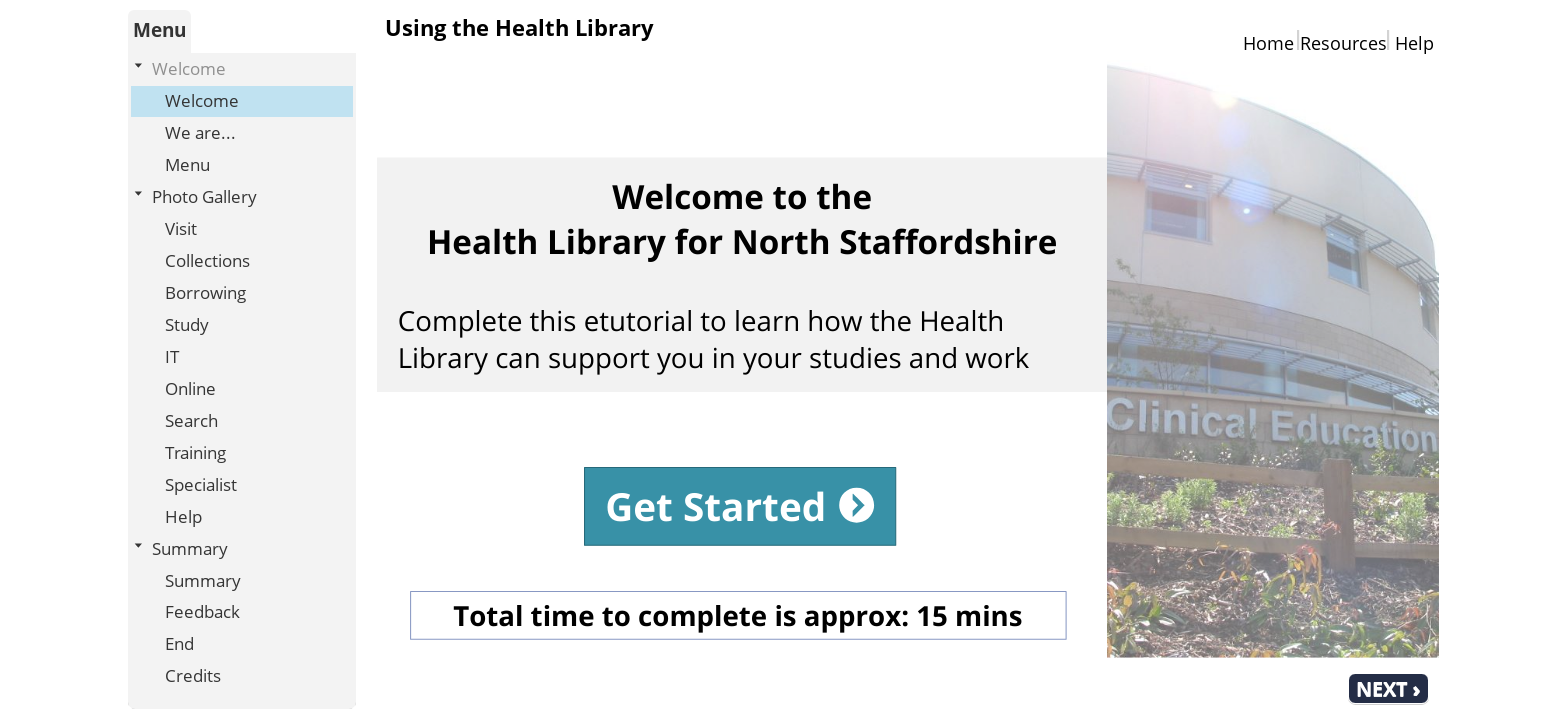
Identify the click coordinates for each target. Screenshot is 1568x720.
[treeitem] (242, 117)
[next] (1388, 688)
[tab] (159, 31)
